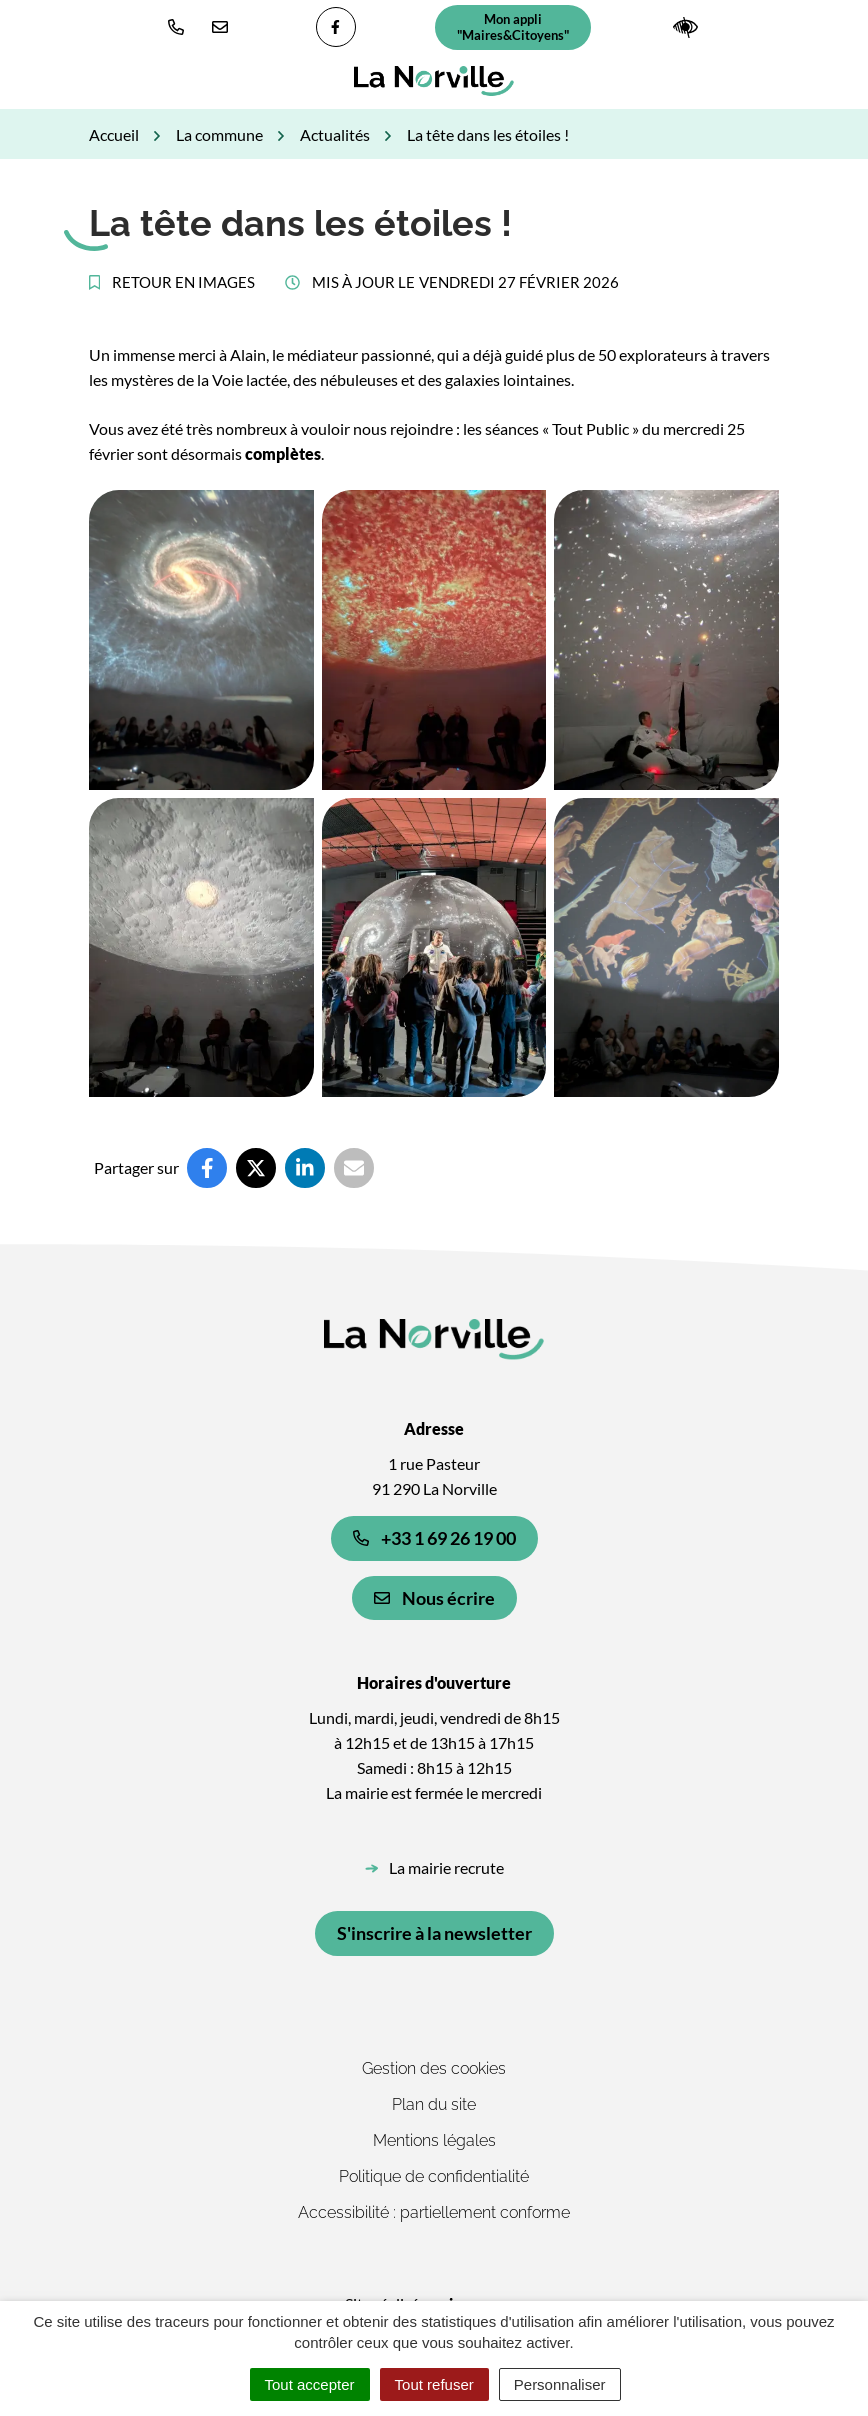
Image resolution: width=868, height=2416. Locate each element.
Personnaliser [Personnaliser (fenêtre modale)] (560, 2384)
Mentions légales (434, 2140)
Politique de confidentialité (434, 2176)
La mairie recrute (446, 1867)
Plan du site (434, 2104)
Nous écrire (434, 1598)
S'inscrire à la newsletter (434, 1933)
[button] (180, 27)
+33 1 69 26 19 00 (434, 1538)
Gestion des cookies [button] (434, 2068)
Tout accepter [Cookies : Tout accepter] (310, 2384)
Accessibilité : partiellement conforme (434, 2212)
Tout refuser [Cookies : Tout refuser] (434, 2384)
